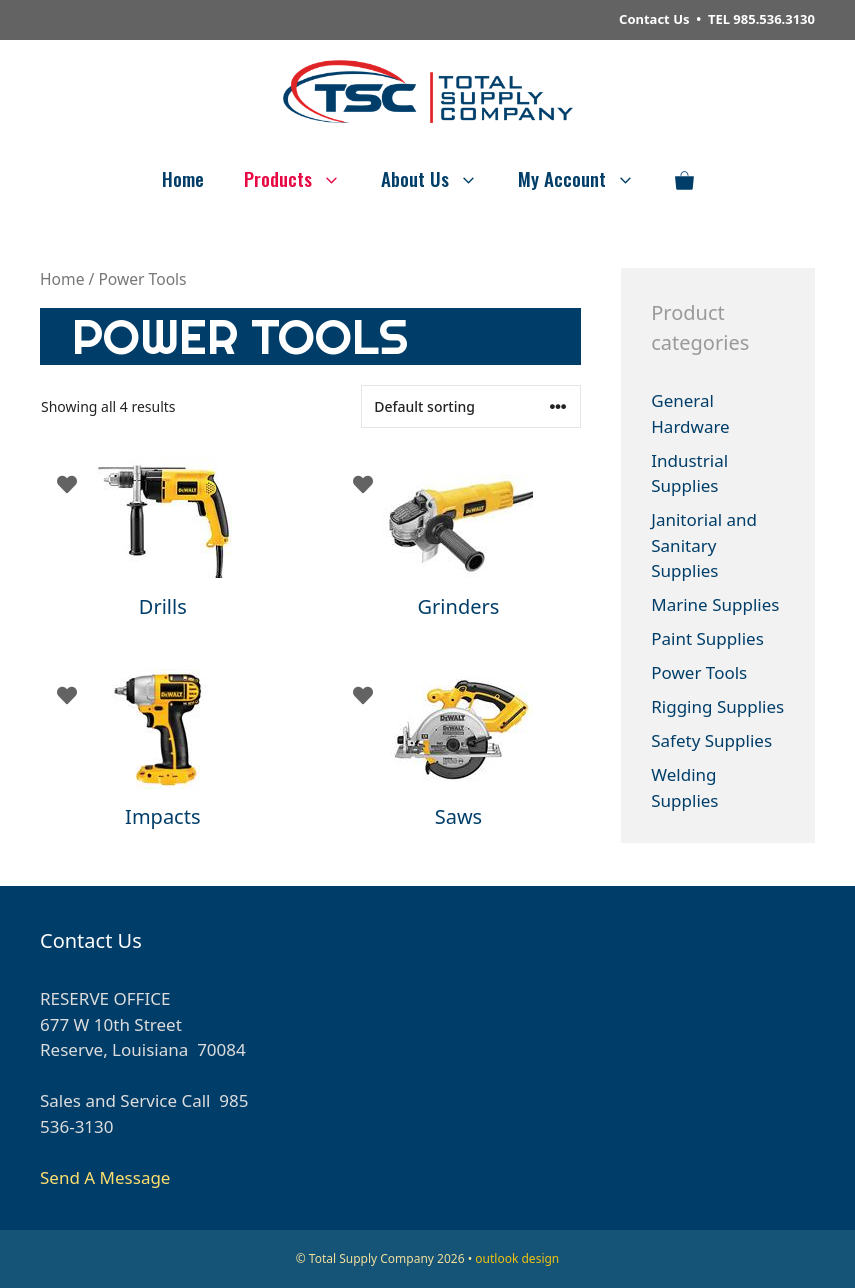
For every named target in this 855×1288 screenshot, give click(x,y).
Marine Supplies (715, 604)
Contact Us (654, 19)
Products (302, 178)
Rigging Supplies (717, 706)
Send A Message (105, 1177)
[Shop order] (471, 406)
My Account (586, 178)
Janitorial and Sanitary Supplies (704, 545)
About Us (439, 178)
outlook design (517, 1258)
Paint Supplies (707, 638)
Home (183, 178)
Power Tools (699, 672)
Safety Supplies (711, 740)
